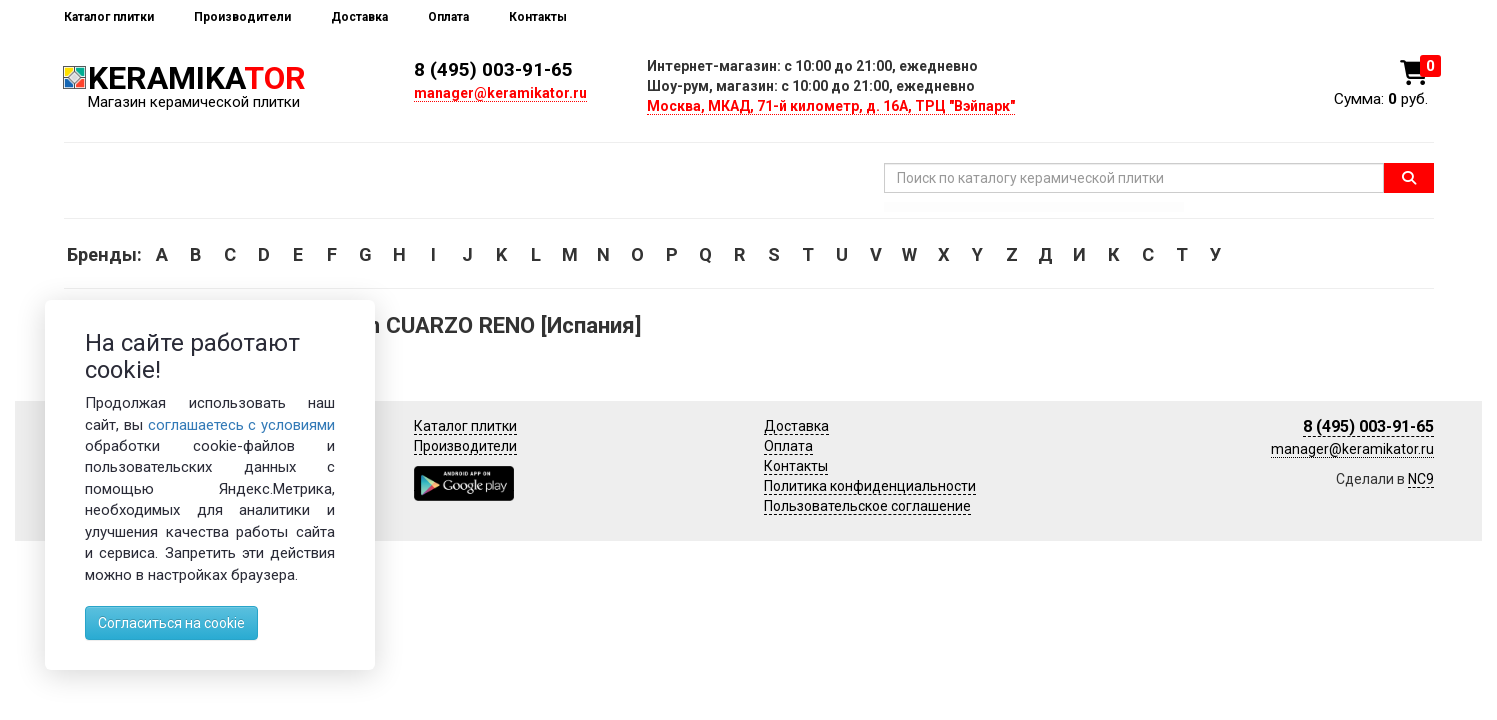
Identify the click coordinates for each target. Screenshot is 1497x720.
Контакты (538, 17)
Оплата (448, 17)
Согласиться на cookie (171, 623)
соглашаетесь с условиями (242, 425)
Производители (242, 17)
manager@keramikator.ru (500, 93)
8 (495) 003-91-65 (493, 69)
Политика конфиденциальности (870, 486)
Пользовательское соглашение (867, 506)
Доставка (359, 17)
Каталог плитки (109, 17)
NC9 (1421, 479)
